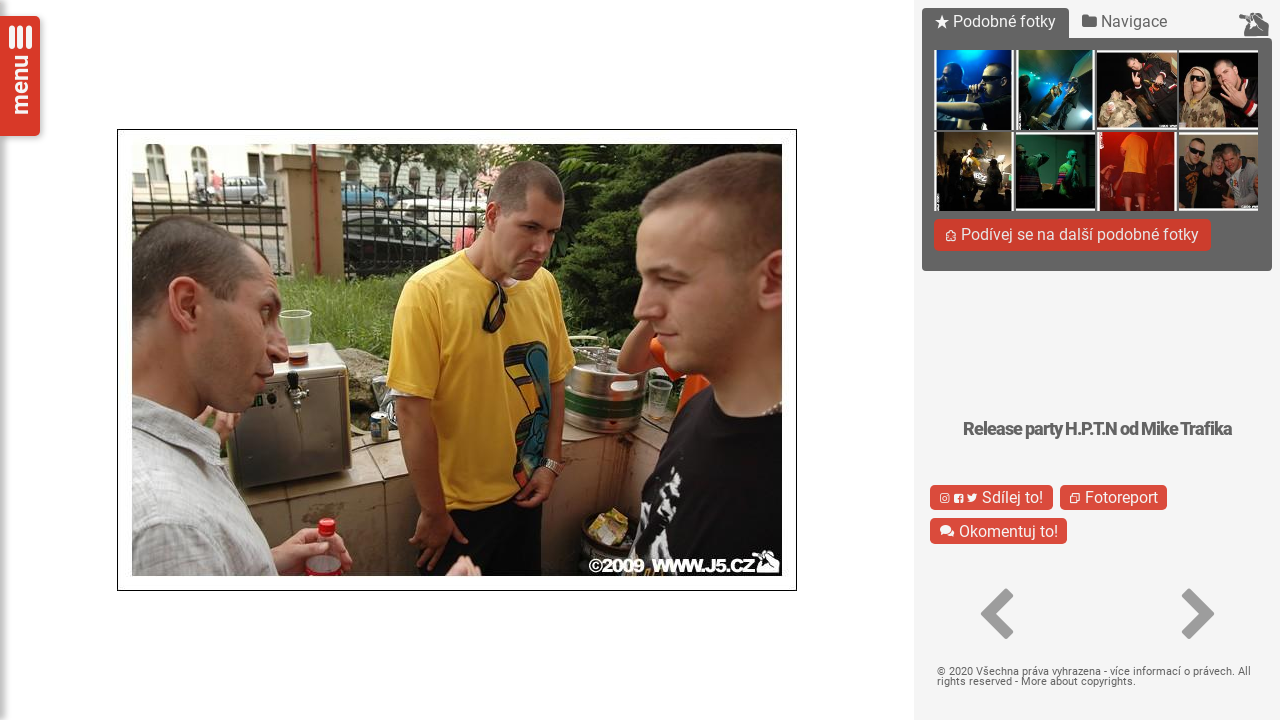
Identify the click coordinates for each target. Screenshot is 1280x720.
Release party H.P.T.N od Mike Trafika (1097, 429)
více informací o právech (1171, 671)
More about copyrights (1077, 681)
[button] (995, 615)
